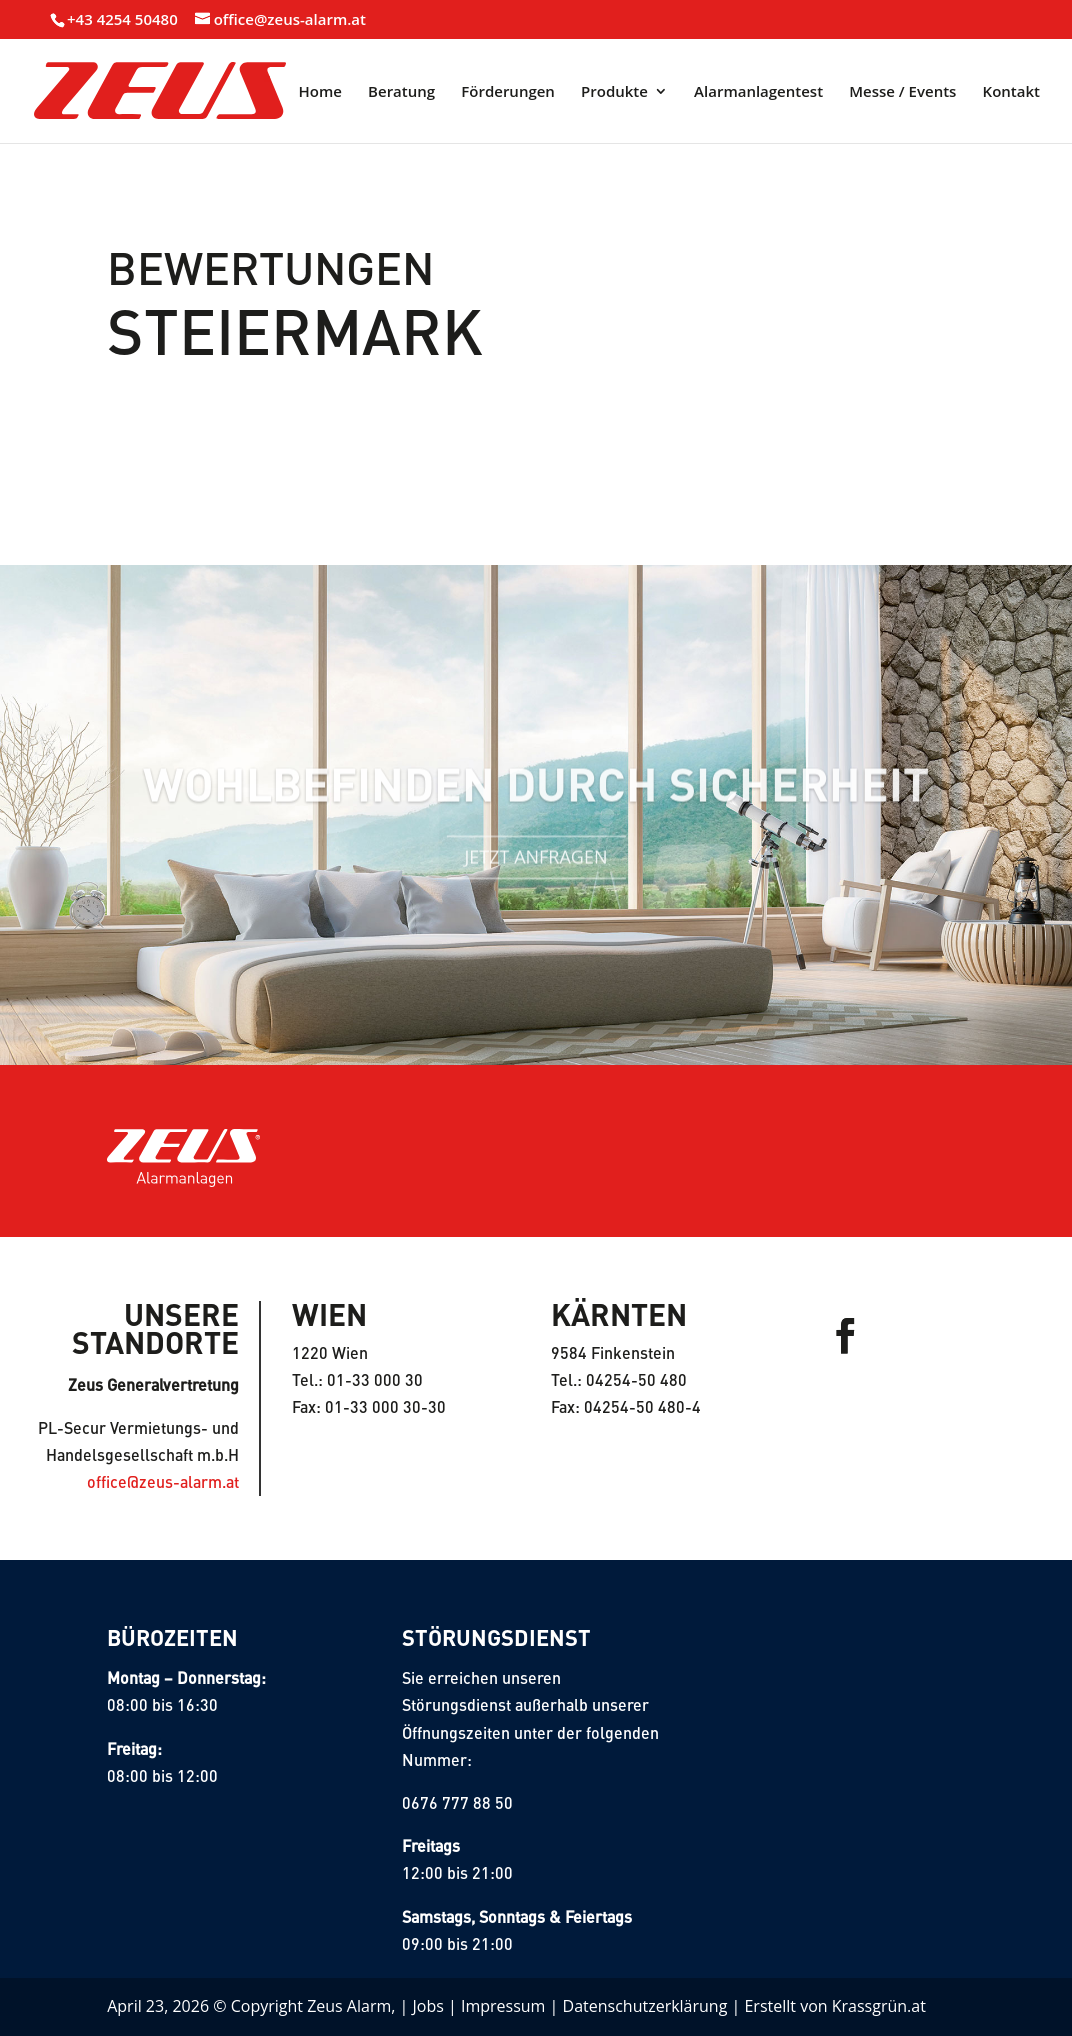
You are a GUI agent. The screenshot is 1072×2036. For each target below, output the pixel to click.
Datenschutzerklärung (645, 2006)
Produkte (614, 92)
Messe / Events (902, 92)
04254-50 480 (636, 1379)
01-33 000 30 (375, 1379)
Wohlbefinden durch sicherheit (536, 797)
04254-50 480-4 (642, 1406)
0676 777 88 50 (457, 1802)
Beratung (401, 92)
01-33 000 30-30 (385, 1406)
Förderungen (508, 92)
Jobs (428, 2006)
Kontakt (1011, 92)
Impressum (503, 2006)
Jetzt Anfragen (536, 872)
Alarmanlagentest (758, 92)
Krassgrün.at (879, 2006)
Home (320, 92)
